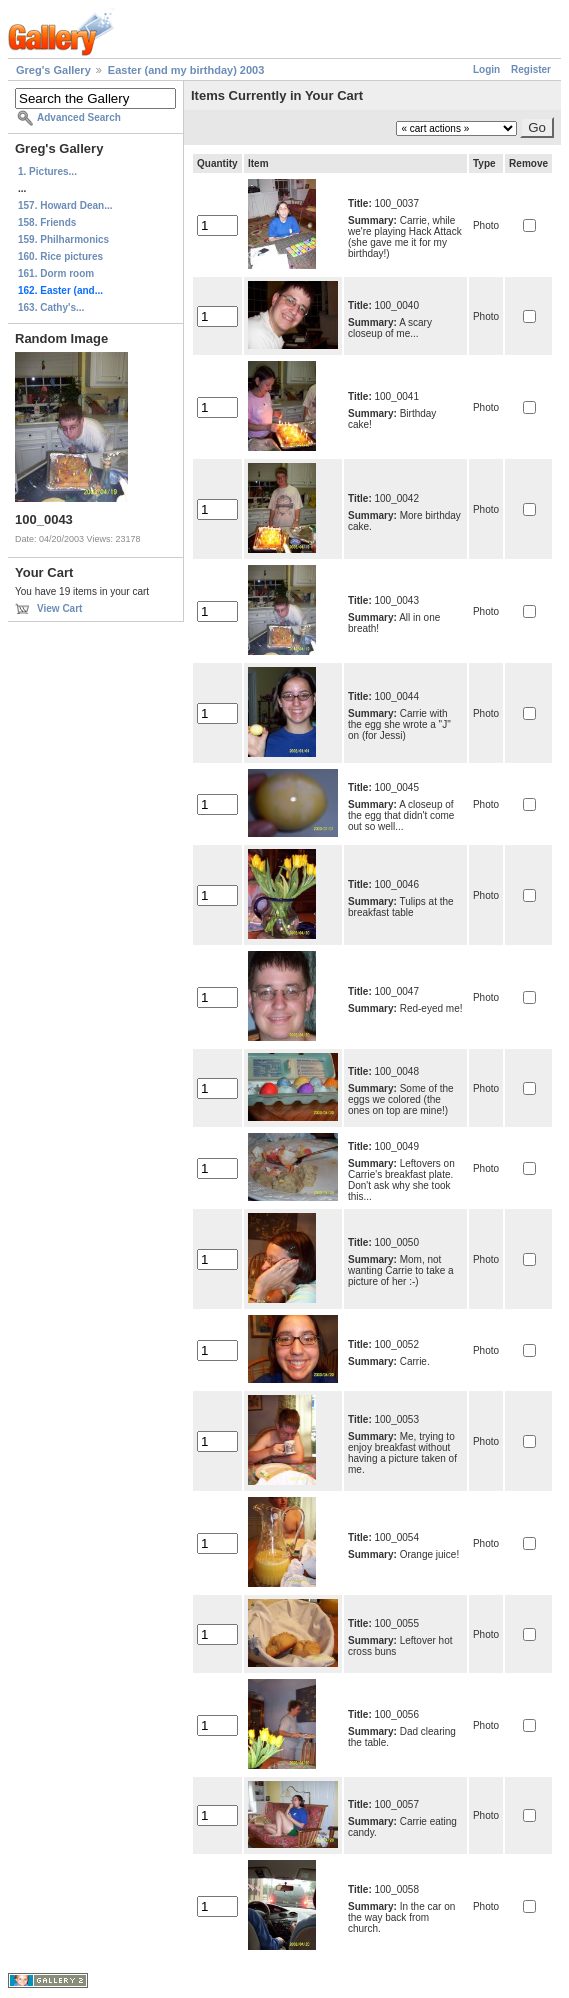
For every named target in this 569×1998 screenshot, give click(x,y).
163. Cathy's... (51, 307)
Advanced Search (79, 117)
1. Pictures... (47, 171)
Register (531, 69)
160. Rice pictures (60, 256)
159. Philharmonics (63, 239)
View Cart (59, 608)
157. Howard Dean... (65, 205)
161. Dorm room (56, 273)
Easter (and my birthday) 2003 (186, 70)
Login (486, 69)
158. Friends (47, 222)
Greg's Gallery (53, 70)
